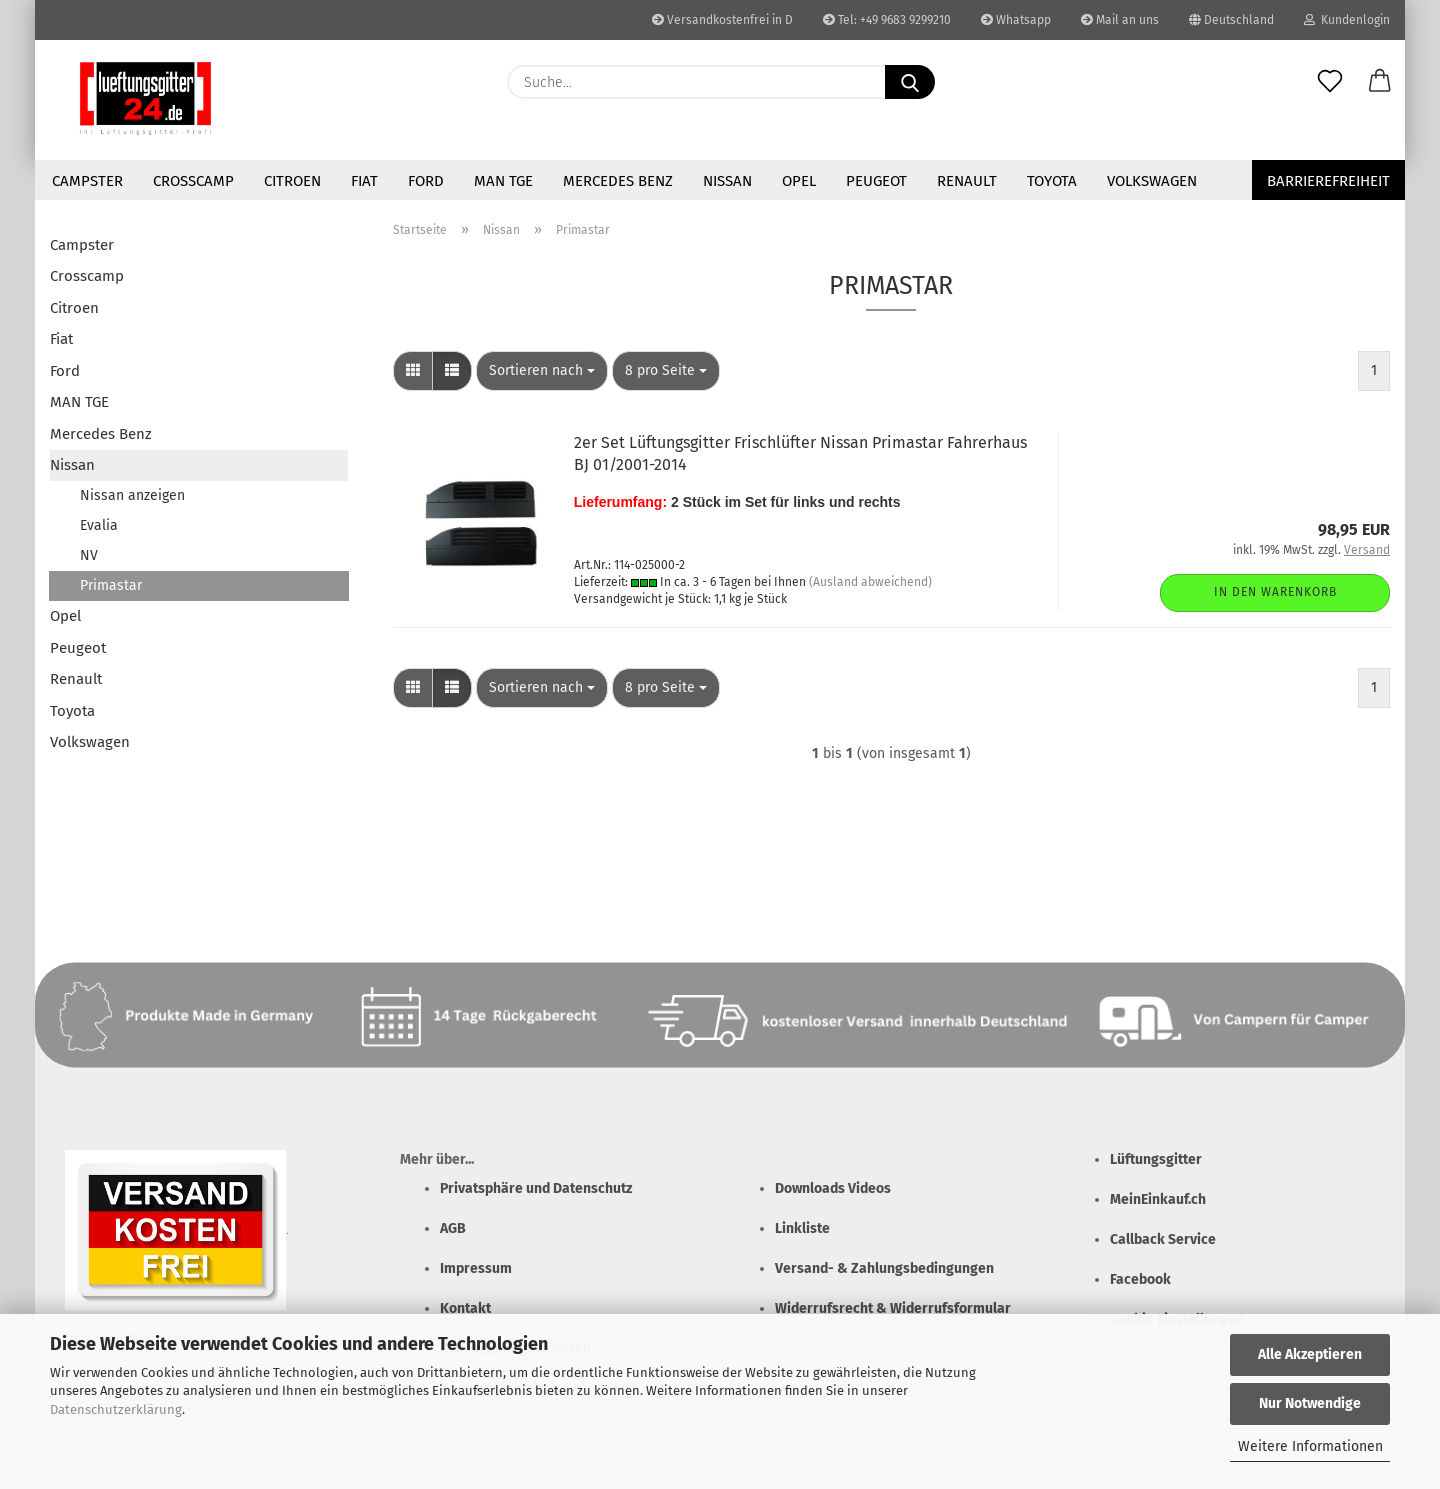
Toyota (1052, 181)
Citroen (292, 181)
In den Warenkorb (1275, 592)
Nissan (727, 181)
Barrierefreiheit (1328, 181)
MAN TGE (503, 181)
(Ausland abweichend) (870, 582)
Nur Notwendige (1310, 1403)
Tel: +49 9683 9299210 (887, 20)
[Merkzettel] (1330, 82)
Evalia (99, 525)
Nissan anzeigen (132, 495)
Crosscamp (193, 181)
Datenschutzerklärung (116, 1409)
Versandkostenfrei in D (722, 20)
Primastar (111, 585)
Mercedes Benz (618, 181)
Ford (426, 181)
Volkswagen (1152, 181)
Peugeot (876, 181)
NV (89, 555)
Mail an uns (1120, 20)
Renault (967, 181)
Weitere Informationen (1310, 1446)
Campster (87, 181)
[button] (1380, 82)
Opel (799, 181)
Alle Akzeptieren (1310, 1354)
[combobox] (542, 371)
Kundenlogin (1347, 20)
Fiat (364, 181)
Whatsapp (1016, 20)
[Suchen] (910, 82)
